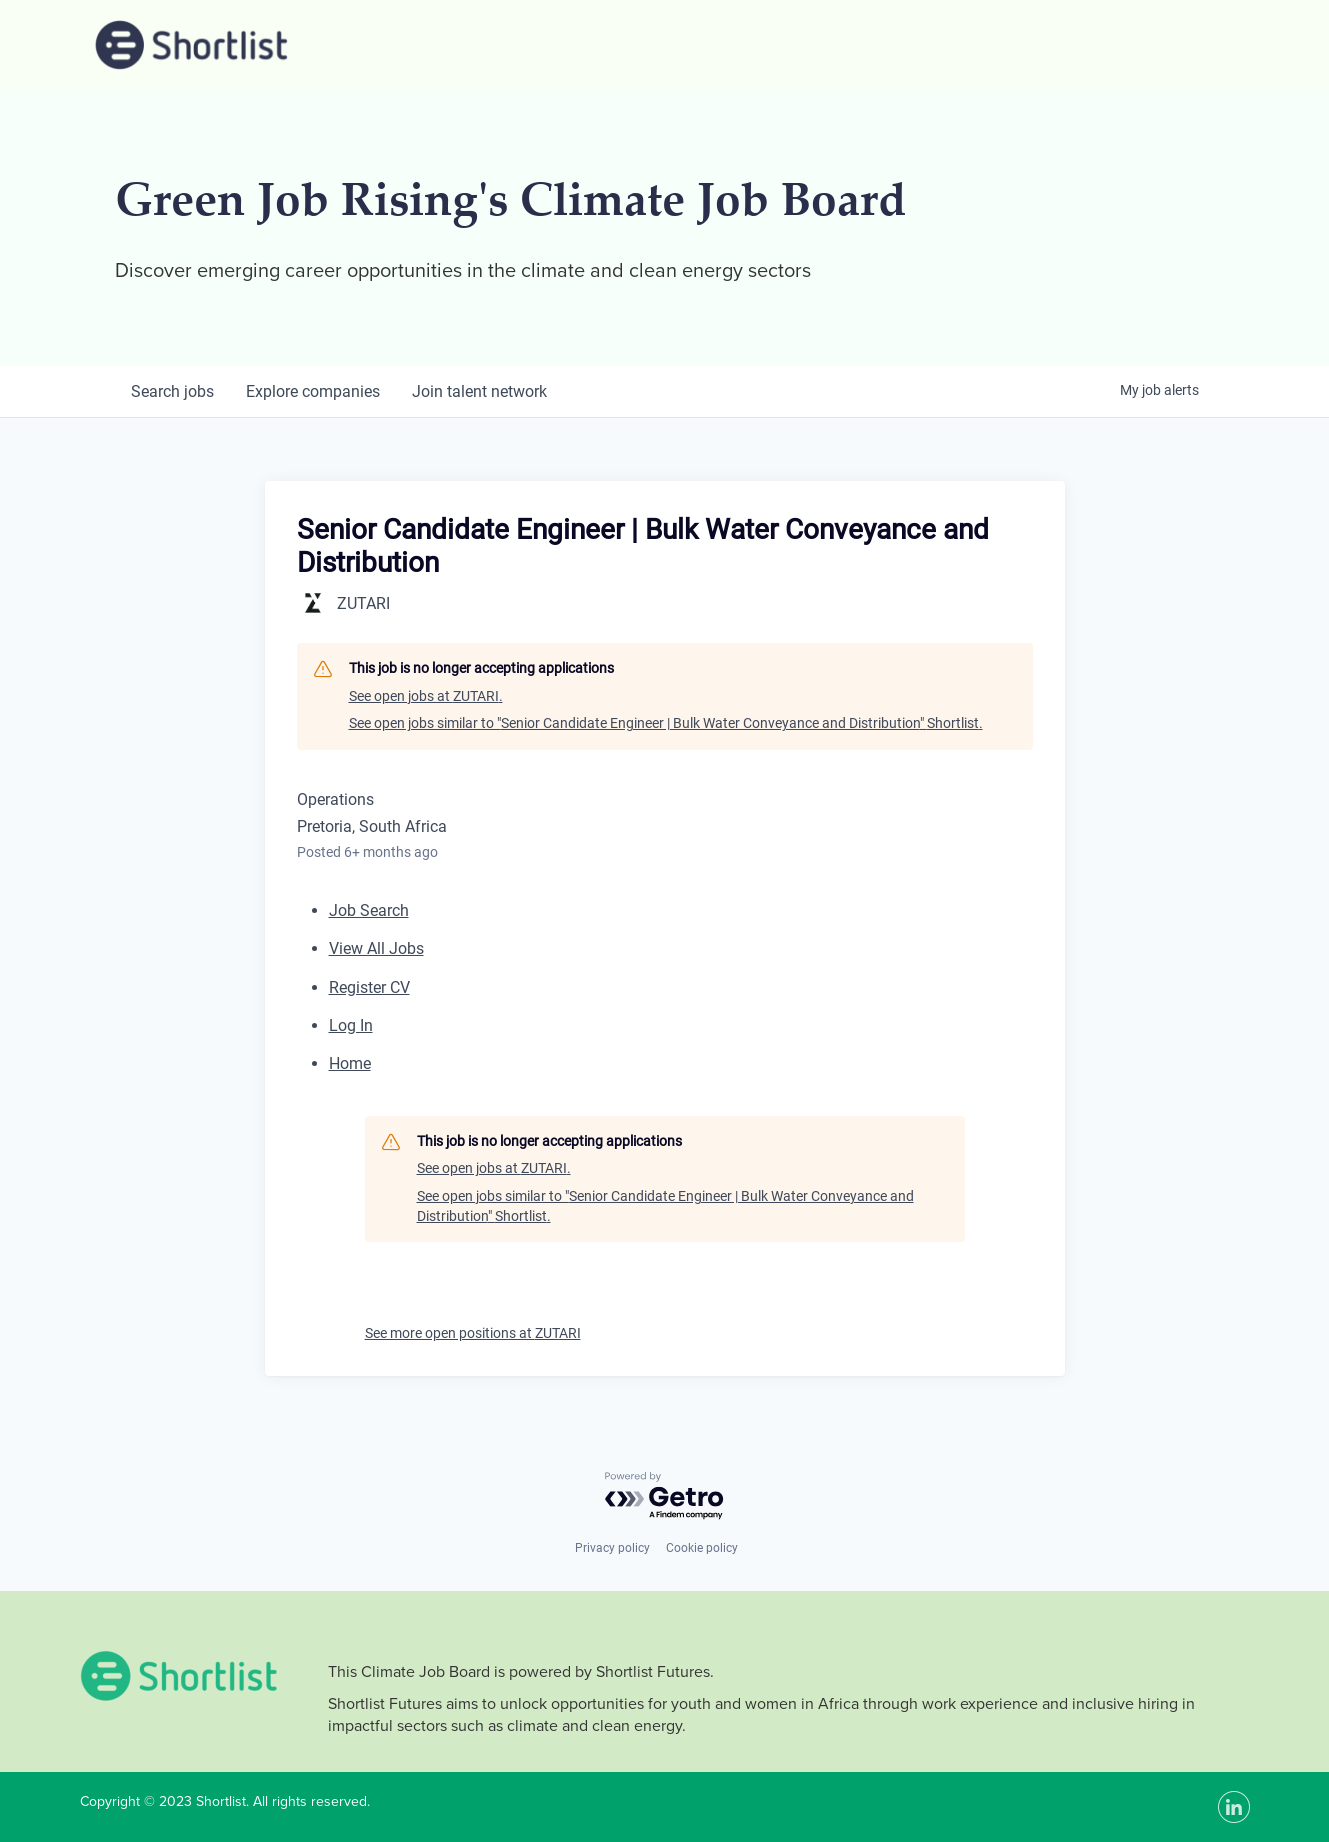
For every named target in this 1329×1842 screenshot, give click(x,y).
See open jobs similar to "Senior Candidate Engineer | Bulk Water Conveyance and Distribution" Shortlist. (666, 723)
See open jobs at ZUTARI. (426, 696)
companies (313, 391)
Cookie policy (702, 1548)
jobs (172, 391)
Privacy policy (612, 1548)
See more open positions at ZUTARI (473, 1333)
